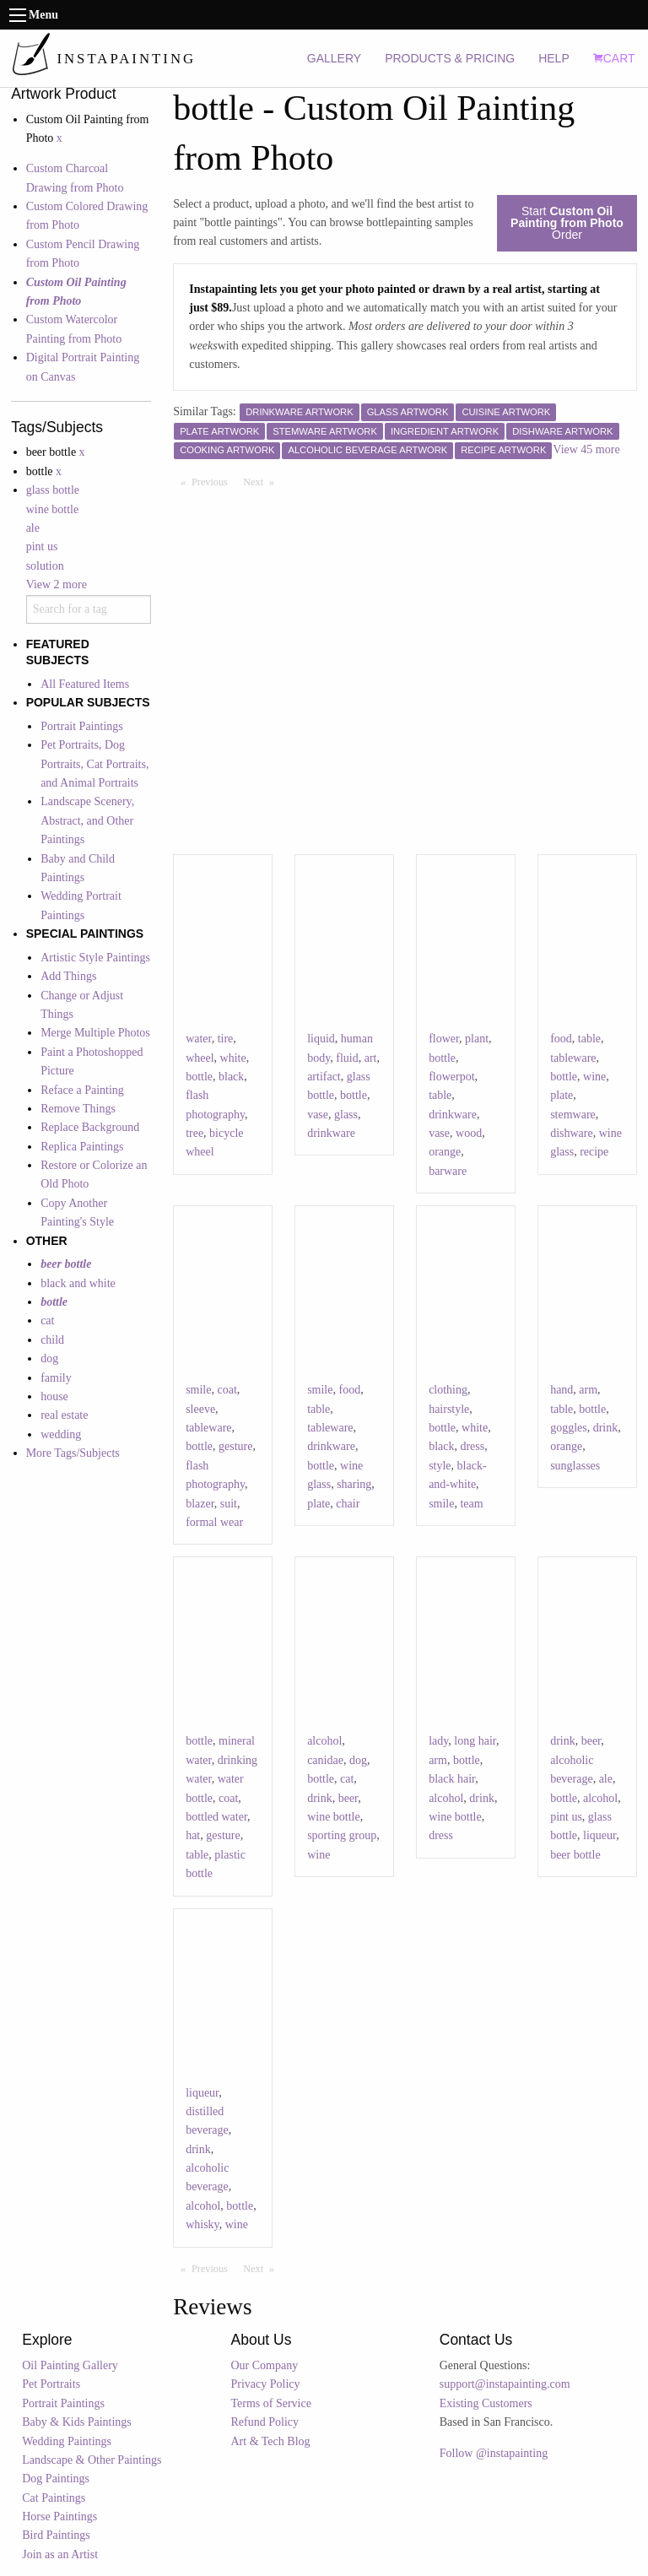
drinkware (331, 1133)
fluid (347, 1058)
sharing (354, 1484)
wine (594, 1076)
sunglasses (575, 1465)
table (440, 1095)
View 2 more (56, 584)
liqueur (599, 1835)
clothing (448, 1389)
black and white (78, 1283)
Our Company (265, 2365)
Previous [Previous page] (213, 481)
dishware (571, 1133)
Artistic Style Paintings (95, 957)
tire (226, 1038)
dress (472, 1446)
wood (469, 1133)
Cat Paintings (53, 2498)
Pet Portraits (51, 2384)
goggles (568, 1427)
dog (49, 1358)
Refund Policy (265, 2422)
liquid (321, 1038)
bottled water (216, 1816)
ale (33, 528)
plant (477, 1038)
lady (438, 1740)
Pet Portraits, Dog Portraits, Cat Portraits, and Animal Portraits (94, 764)
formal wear (214, 1522)
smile (198, 1389)
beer (348, 1798)
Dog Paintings (55, 2478)
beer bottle (575, 1854)
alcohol (324, 1740)
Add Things (68, 976)
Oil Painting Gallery (70, 2365)
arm (588, 1389)
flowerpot (451, 1076)
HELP (554, 58)
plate (561, 1095)
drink (605, 1427)
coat (226, 1389)
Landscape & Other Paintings (91, 2460)
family (56, 1378)
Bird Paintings (56, 2535)
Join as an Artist (60, 2554)
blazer (200, 1503)
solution (45, 566)
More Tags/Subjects (73, 1453)
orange (445, 1151)
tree (194, 1133)
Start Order (567, 222)
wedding (60, 1434)
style (440, 1465)
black (231, 1076)
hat (193, 1835)
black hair (452, 1778)
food (561, 1038)
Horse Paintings (59, 2516)
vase (317, 1114)
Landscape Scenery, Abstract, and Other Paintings (87, 820)
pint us (42, 546)
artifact (324, 1076)
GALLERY (334, 58)
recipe (594, 1151)
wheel (199, 1058)
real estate (64, 1415)
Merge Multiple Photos (95, 1032)
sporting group (341, 1835)
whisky (202, 2224)
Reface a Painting (82, 1090)
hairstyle (449, 1409)
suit (228, 1503)
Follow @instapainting (494, 2453)
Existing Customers (486, 2403)
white (233, 1058)
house (54, 1396)
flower (444, 1038)
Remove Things (78, 1108)
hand (561, 1389)
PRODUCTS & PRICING (450, 58)
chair (347, 1503)
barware (448, 1171)
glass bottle (52, 490)
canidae (325, 1760)
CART (614, 58)
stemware (573, 1114)
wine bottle (52, 509)
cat (47, 1320)
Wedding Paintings (66, 2441)
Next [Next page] (262, 481)
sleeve (200, 1409)
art (370, 1058)
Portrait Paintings (81, 726)
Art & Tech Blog (270, 2441)
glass (346, 1114)
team (471, 1503)
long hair (475, 1740)
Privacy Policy (265, 2384)
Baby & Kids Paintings (77, 2422)
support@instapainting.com (505, 2384)
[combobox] (88, 609)
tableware (573, 1058)
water (199, 1038)
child (52, 1340)
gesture (235, 1446)
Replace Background (89, 1127)
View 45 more (586, 449)
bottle (199, 1076)
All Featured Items (84, 684)
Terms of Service (271, 2403)
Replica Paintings (81, 1146)
